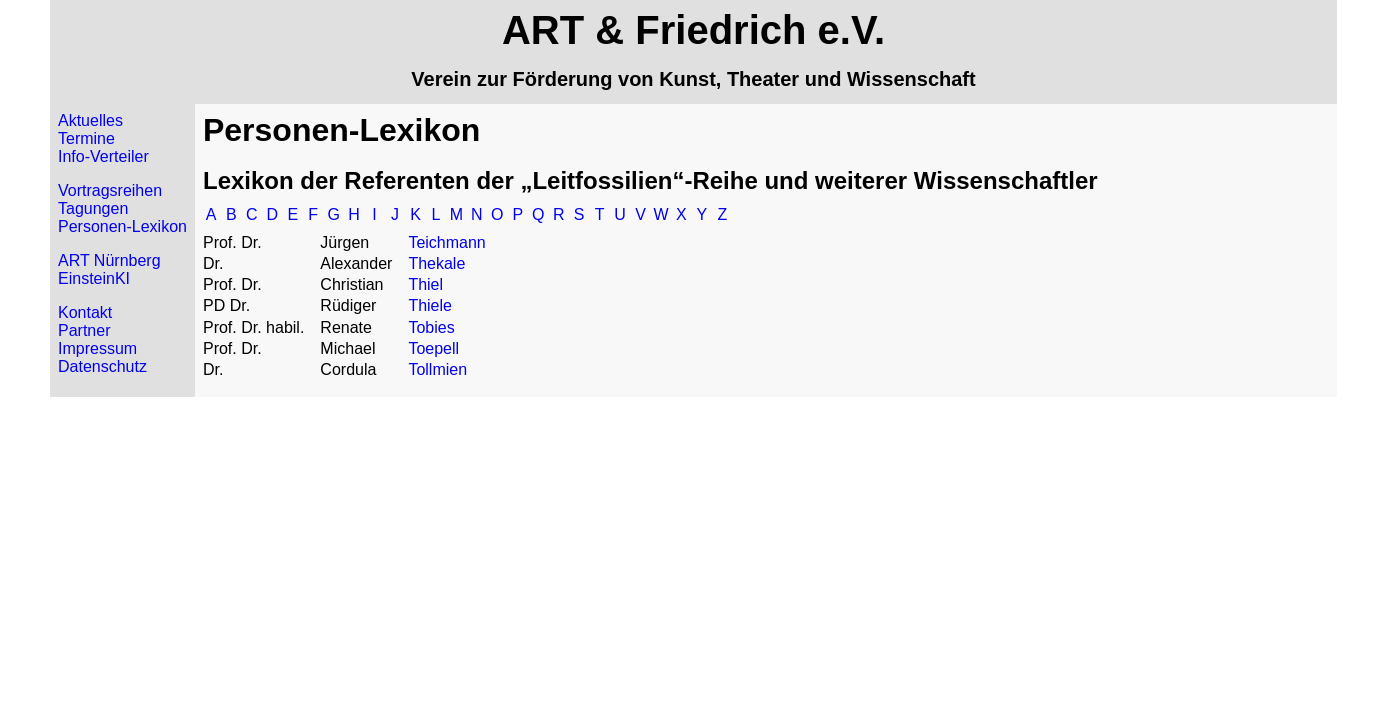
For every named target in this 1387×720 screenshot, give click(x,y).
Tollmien (437, 369)
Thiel (425, 284)
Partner (84, 330)
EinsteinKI (94, 278)
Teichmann (446, 242)
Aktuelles (90, 120)
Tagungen (93, 208)
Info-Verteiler (103, 156)
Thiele (430, 305)
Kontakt (85, 312)
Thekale (436, 263)
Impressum (97, 348)
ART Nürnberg (109, 260)
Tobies (431, 327)
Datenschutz (102, 366)
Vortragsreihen (110, 190)
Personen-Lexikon (122, 226)
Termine (86, 138)
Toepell (433, 348)
